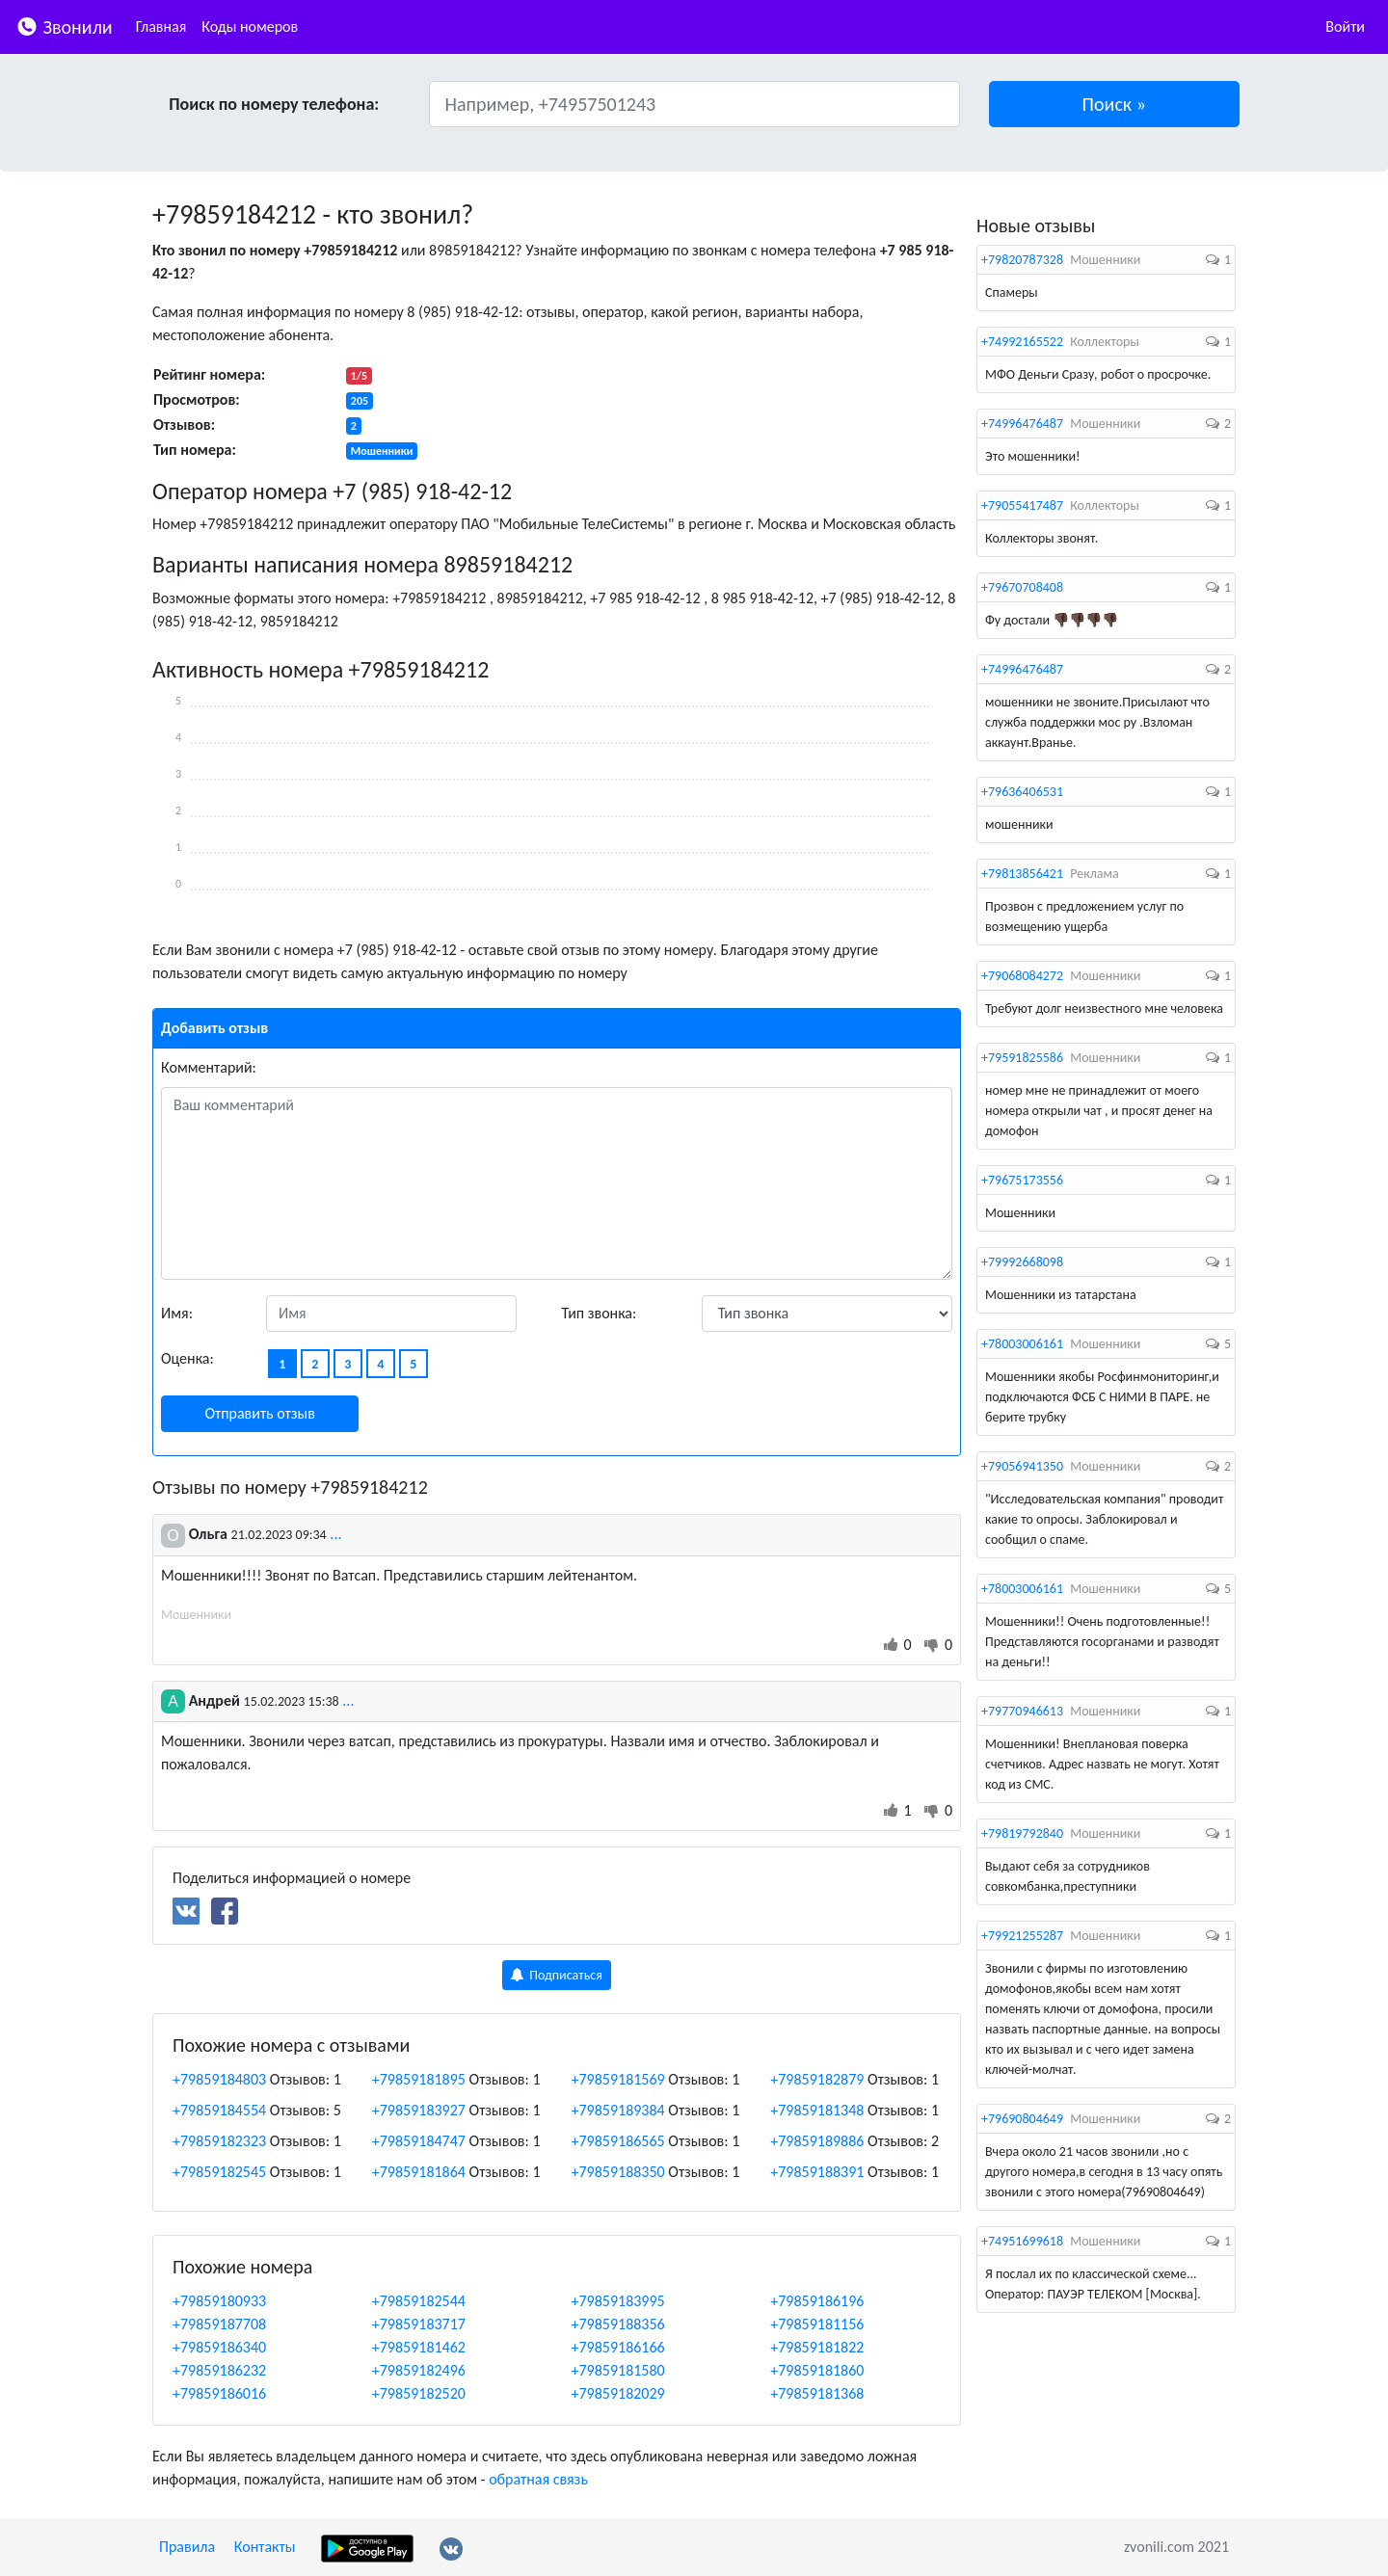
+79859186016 (219, 2393)
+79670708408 (1022, 587)
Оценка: (187, 1358)
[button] (1115, 104)
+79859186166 (618, 2347)
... (335, 1534)
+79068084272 (1022, 976)
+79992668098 (1022, 1262)
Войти (1345, 26)
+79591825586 (1022, 1057)
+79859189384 (618, 2110)
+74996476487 (1022, 423)
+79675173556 (1022, 1180)
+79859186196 (817, 2301)
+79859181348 (817, 2110)
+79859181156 (817, 2324)
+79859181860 (817, 2370)
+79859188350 (618, 2172)
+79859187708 (219, 2324)
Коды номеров (249, 26)
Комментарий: (208, 1067)
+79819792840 (1022, 1833)
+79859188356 (618, 2324)
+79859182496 (419, 2370)
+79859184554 (219, 2110)
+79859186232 (219, 2370)
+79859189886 (817, 2141)
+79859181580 (618, 2370)
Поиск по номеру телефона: (274, 104)
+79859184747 (419, 2141)
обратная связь (538, 2479)
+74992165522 (1022, 341)
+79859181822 (817, 2347)
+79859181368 (817, 2393)
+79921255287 (1022, 1935)
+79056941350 (1022, 1466)
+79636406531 (1022, 791)
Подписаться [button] (556, 1975)
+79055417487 (1022, 505)
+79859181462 (419, 2347)
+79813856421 (1022, 873)
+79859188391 (817, 2172)
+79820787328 (1022, 260)
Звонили (64, 26)
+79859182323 (219, 2141)
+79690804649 (1022, 2119)
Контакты (265, 2546)
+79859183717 (419, 2324)
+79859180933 (219, 2301)
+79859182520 (419, 2393)
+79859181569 (618, 2079)
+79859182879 (817, 2079)
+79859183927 (419, 2110)
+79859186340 (219, 2347)
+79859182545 (219, 2172)
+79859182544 (419, 2301)
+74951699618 (1022, 2241)
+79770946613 (1022, 1711)
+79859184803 (219, 2079)
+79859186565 (618, 2141)
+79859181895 (419, 2079)
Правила (187, 2546)
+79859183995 (618, 2301)
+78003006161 (1022, 1344)
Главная (161, 26)
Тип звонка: (599, 1313)
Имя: (177, 1313)
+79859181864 (419, 2172)
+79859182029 (618, 2393)
